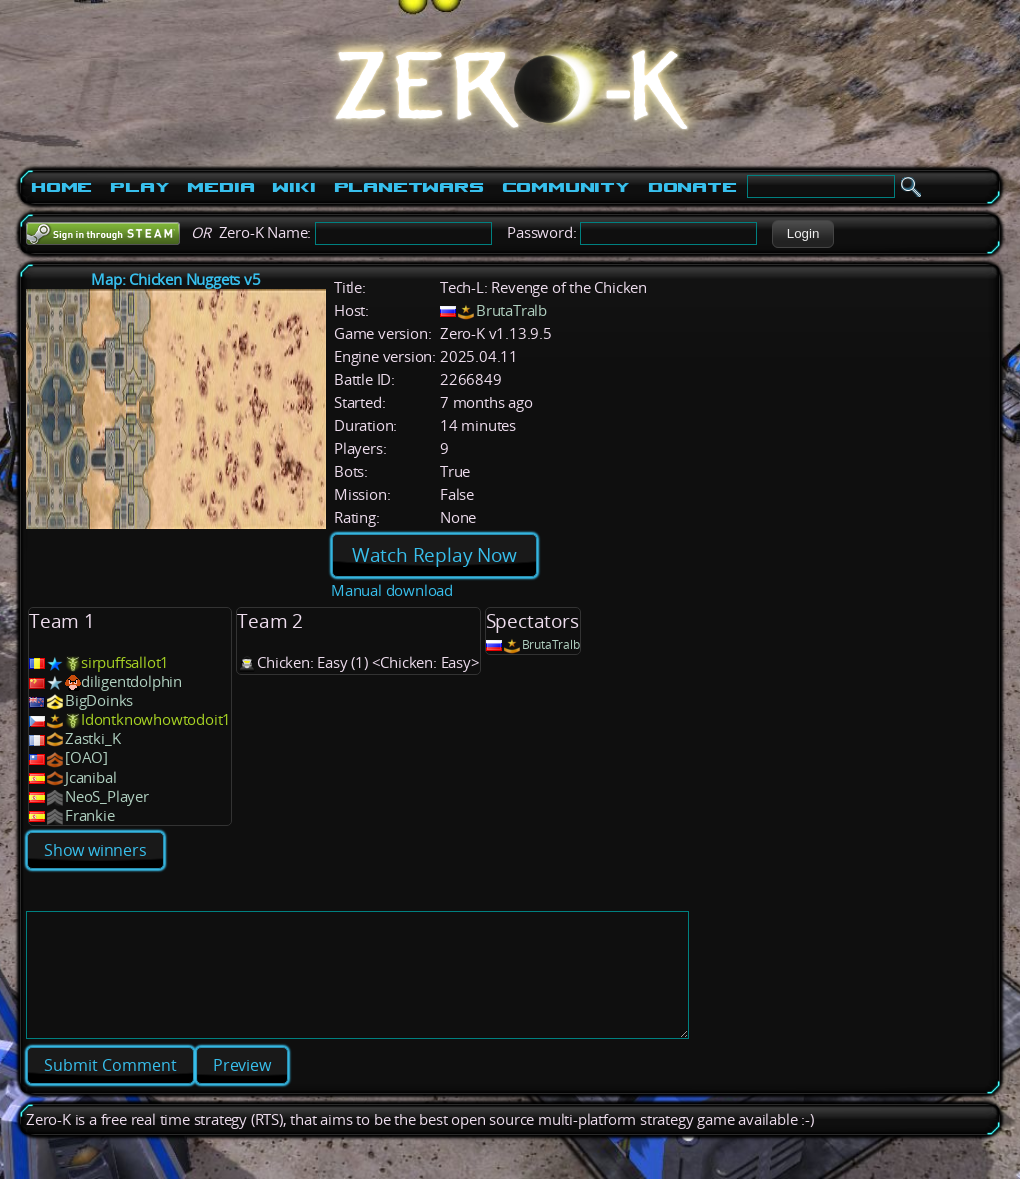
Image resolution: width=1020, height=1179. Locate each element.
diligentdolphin (131, 681)
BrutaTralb (511, 310)
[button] (802, 234)
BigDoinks (99, 700)
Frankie (90, 815)
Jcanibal (90, 777)
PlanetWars (409, 187)
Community (566, 187)
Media (220, 187)
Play (139, 187)
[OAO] (86, 757)
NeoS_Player (107, 796)
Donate (692, 187)
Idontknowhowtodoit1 (156, 719)
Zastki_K (92, 738)
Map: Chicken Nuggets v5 (175, 279)
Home (61, 187)
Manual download (392, 590)
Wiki (293, 187)
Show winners (95, 850)
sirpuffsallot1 (125, 662)
